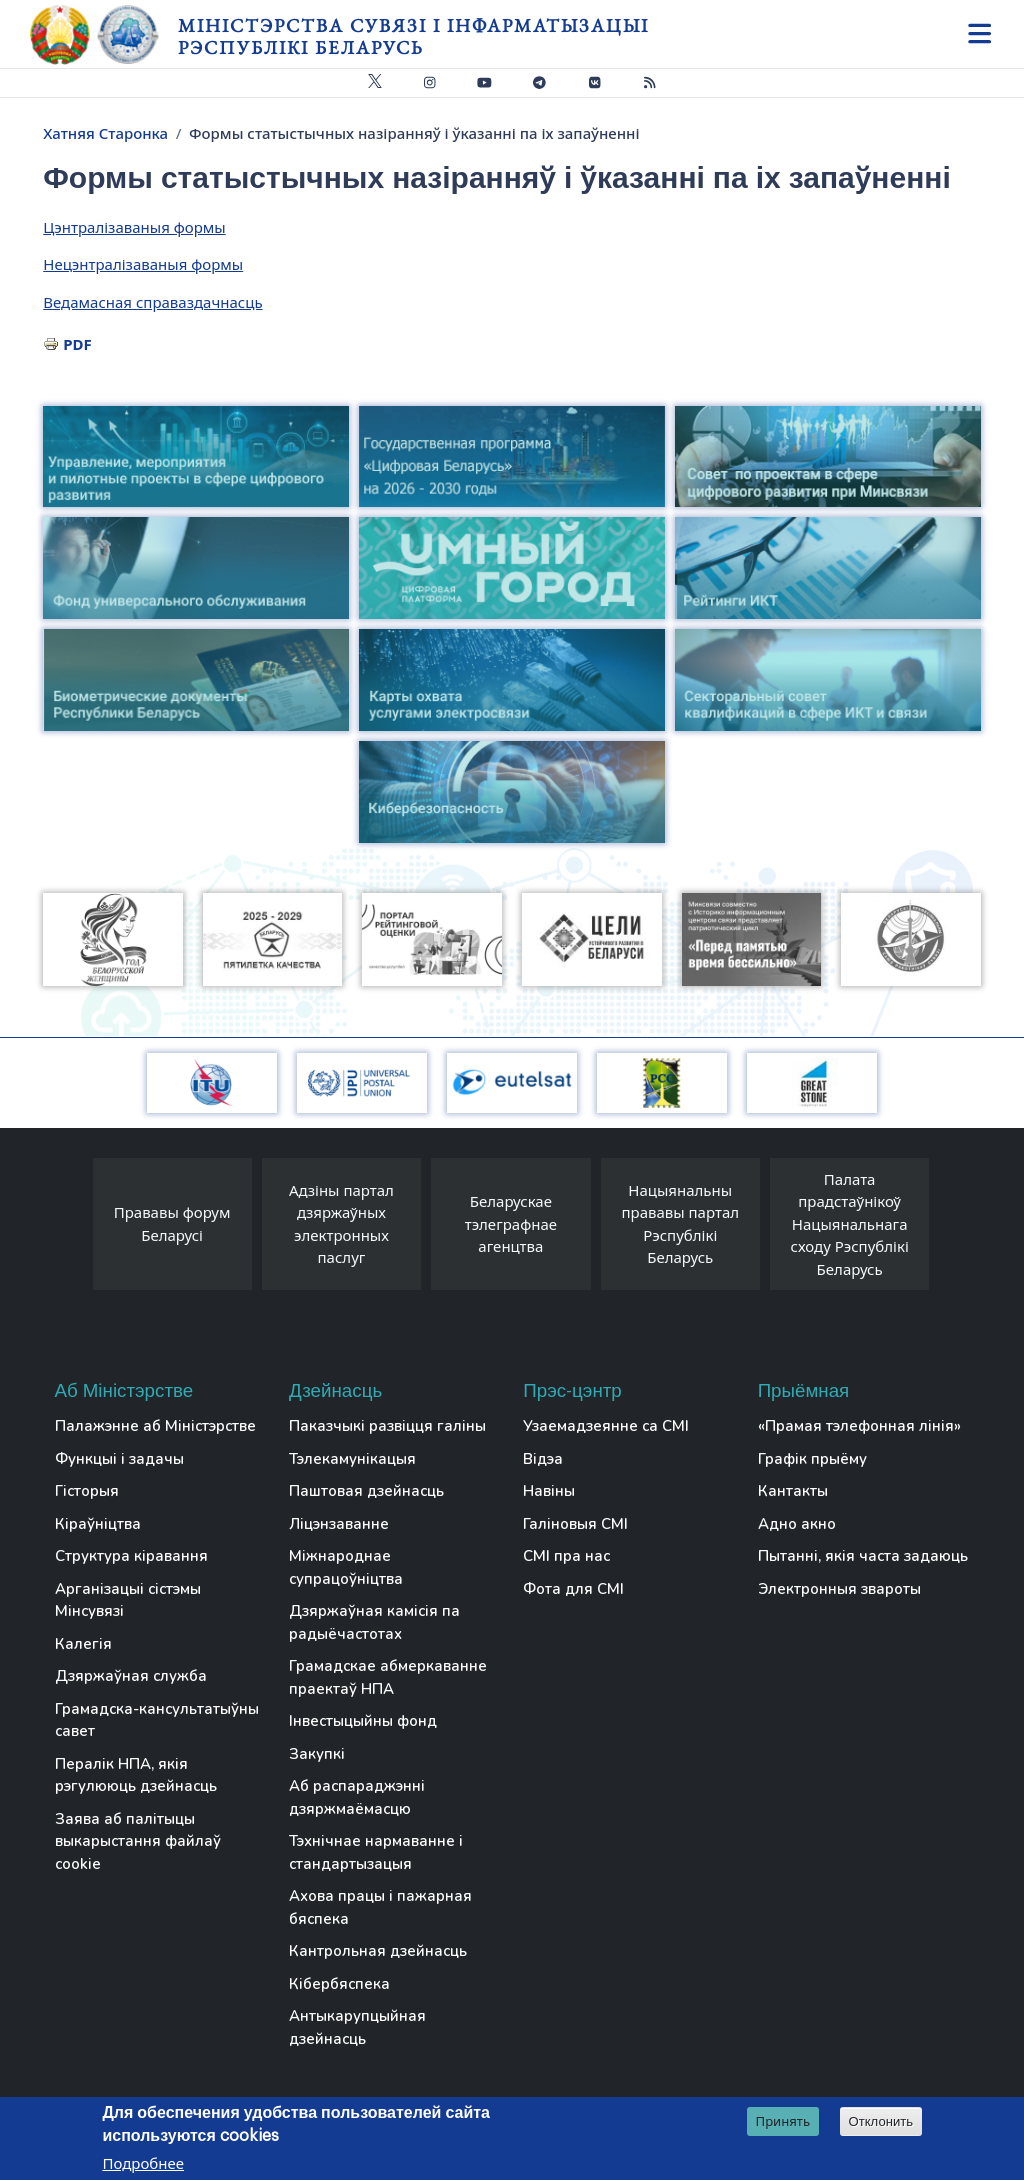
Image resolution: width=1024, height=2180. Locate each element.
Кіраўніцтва (98, 1524)
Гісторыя (87, 1491)
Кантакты (793, 1491)
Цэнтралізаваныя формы (134, 227)
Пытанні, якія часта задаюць (863, 1556)
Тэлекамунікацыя (352, 1459)
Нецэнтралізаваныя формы (143, 264)
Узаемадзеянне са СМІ (606, 1426)
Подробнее (143, 2164)
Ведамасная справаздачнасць (152, 302)
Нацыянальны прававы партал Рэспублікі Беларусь (680, 1224)
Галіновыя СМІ (575, 1524)
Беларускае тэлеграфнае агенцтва (511, 1223)
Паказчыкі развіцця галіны (387, 1426)
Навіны (549, 1491)
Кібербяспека (339, 1984)
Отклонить (881, 2122)
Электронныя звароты (839, 1589)
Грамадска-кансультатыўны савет (157, 1720)
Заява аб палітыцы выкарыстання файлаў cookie (138, 1841)
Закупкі (317, 1754)
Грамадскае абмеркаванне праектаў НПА (388, 1677)
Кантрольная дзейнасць (378, 1951)
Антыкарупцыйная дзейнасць (357, 2027)
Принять (783, 2122)
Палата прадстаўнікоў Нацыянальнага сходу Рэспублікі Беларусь (850, 1224)
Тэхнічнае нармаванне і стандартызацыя (376, 1852)
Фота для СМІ (573, 1589)
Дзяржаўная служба (131, 1676)
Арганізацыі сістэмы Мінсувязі (128, 1600)
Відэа (543, 1459)
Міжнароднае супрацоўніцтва (346, 1567)
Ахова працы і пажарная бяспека (380, 1907)
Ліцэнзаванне (339, 1524)
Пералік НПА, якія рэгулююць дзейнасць (136, 1775)
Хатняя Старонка (105, 133)
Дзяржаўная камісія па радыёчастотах (374, 1622)
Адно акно (797, 1524)
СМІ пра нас (566, 1556)
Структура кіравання (131, 1556)
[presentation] (73, 1229)
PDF (77, 344)
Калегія (83, 1644)
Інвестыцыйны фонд (363, 1721)
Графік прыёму (812, 1459)
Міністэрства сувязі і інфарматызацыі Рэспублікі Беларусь (413, 36)
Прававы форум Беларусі (172, 1223)
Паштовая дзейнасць (366, 1491)
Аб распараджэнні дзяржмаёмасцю (357, 1797)
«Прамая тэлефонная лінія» (859, 1426)
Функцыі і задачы (119, 1459)
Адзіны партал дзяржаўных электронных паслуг (341, 1224)
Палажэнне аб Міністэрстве (155, 1426)
